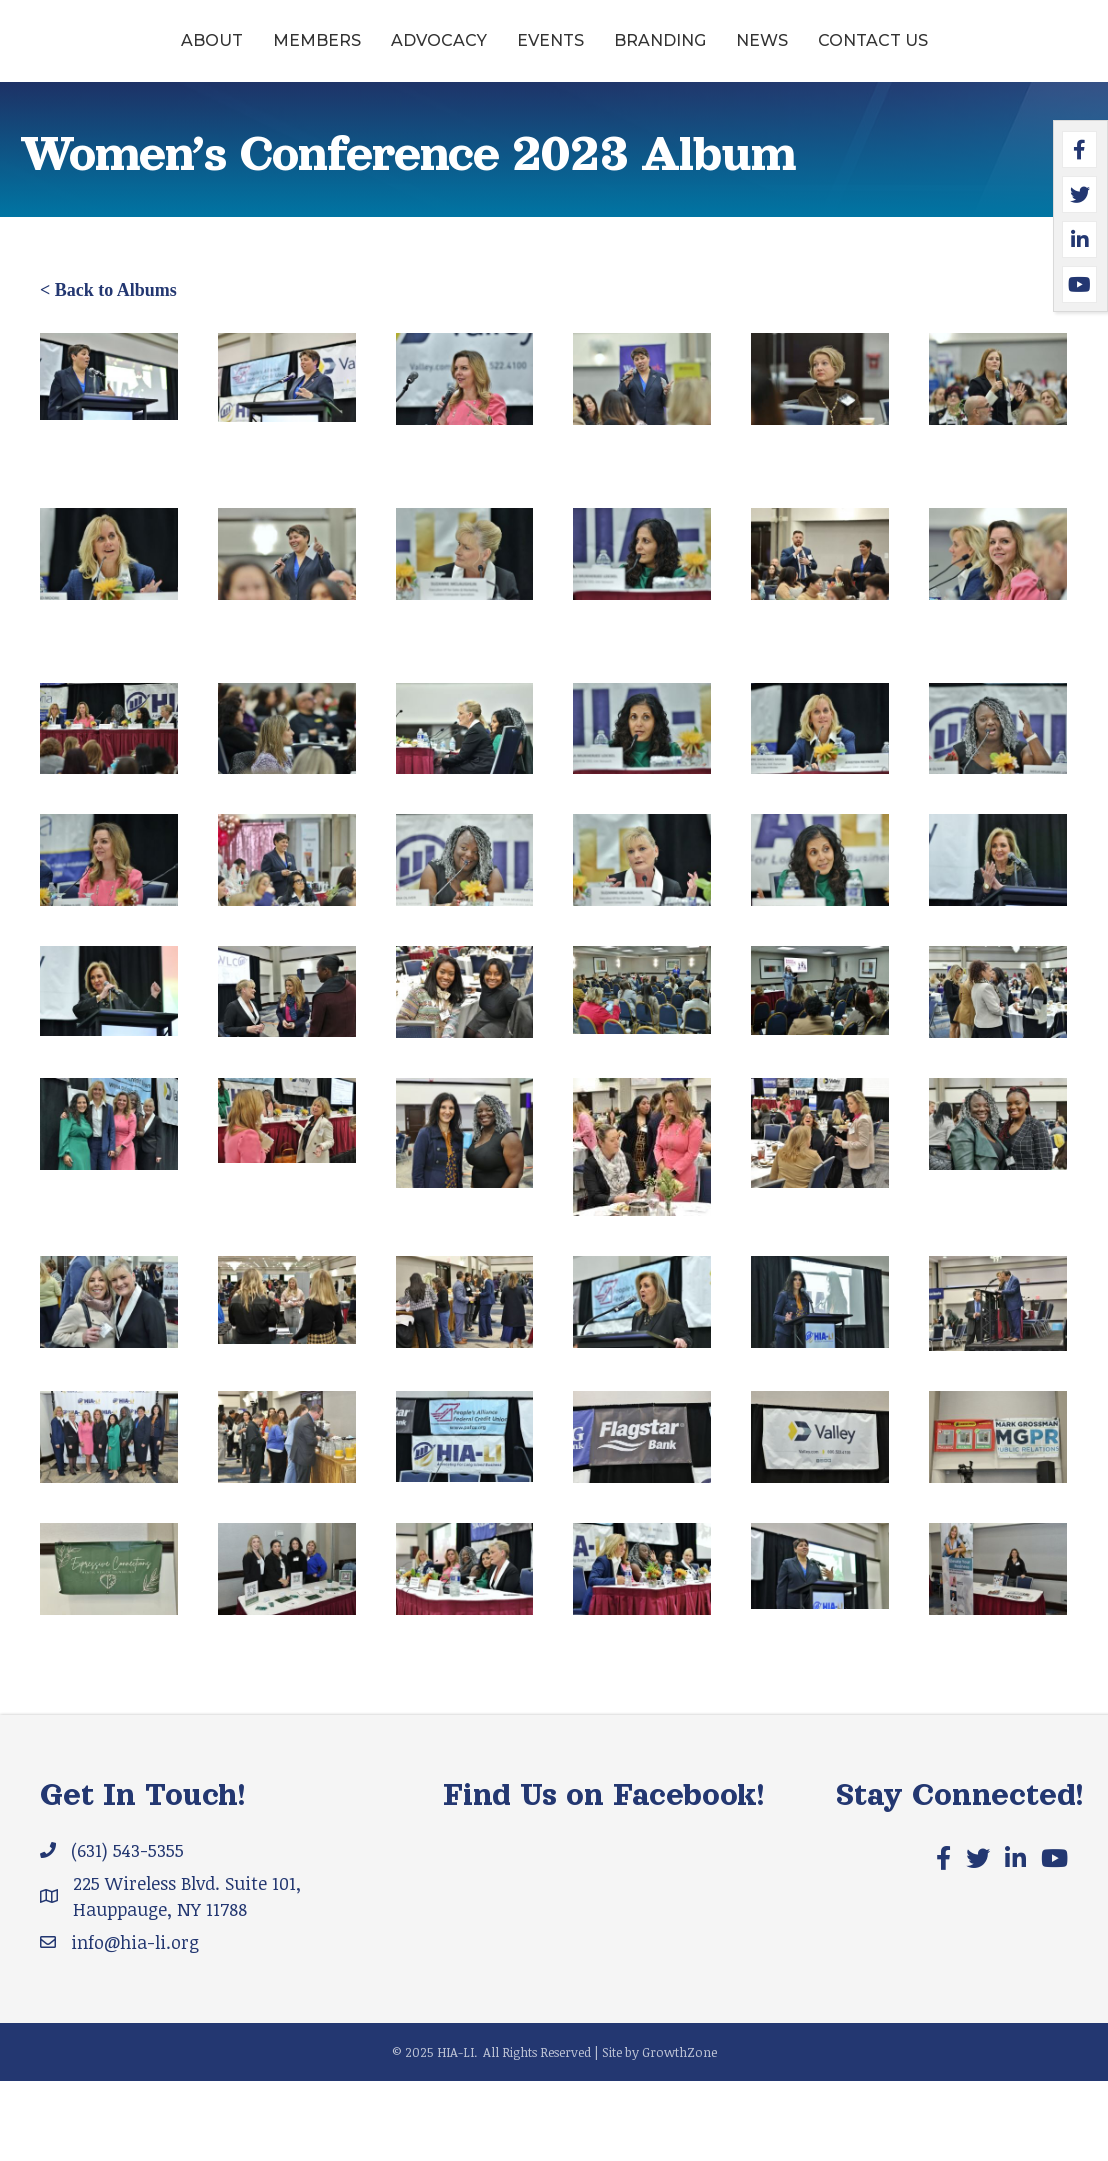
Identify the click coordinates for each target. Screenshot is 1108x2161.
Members (233, 53)
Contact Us (554, 120)
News (986, 53)
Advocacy (355, 53)
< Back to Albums (108, 370)
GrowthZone (679, 2132)
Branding (884, 53)
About (128, 53)
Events (466, 53)
